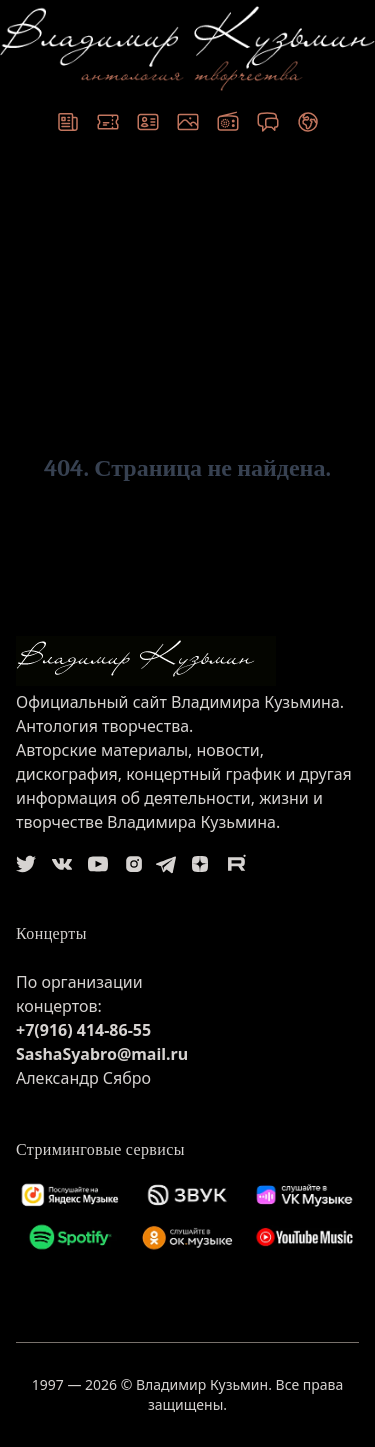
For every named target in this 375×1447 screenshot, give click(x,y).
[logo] (187, 661)
